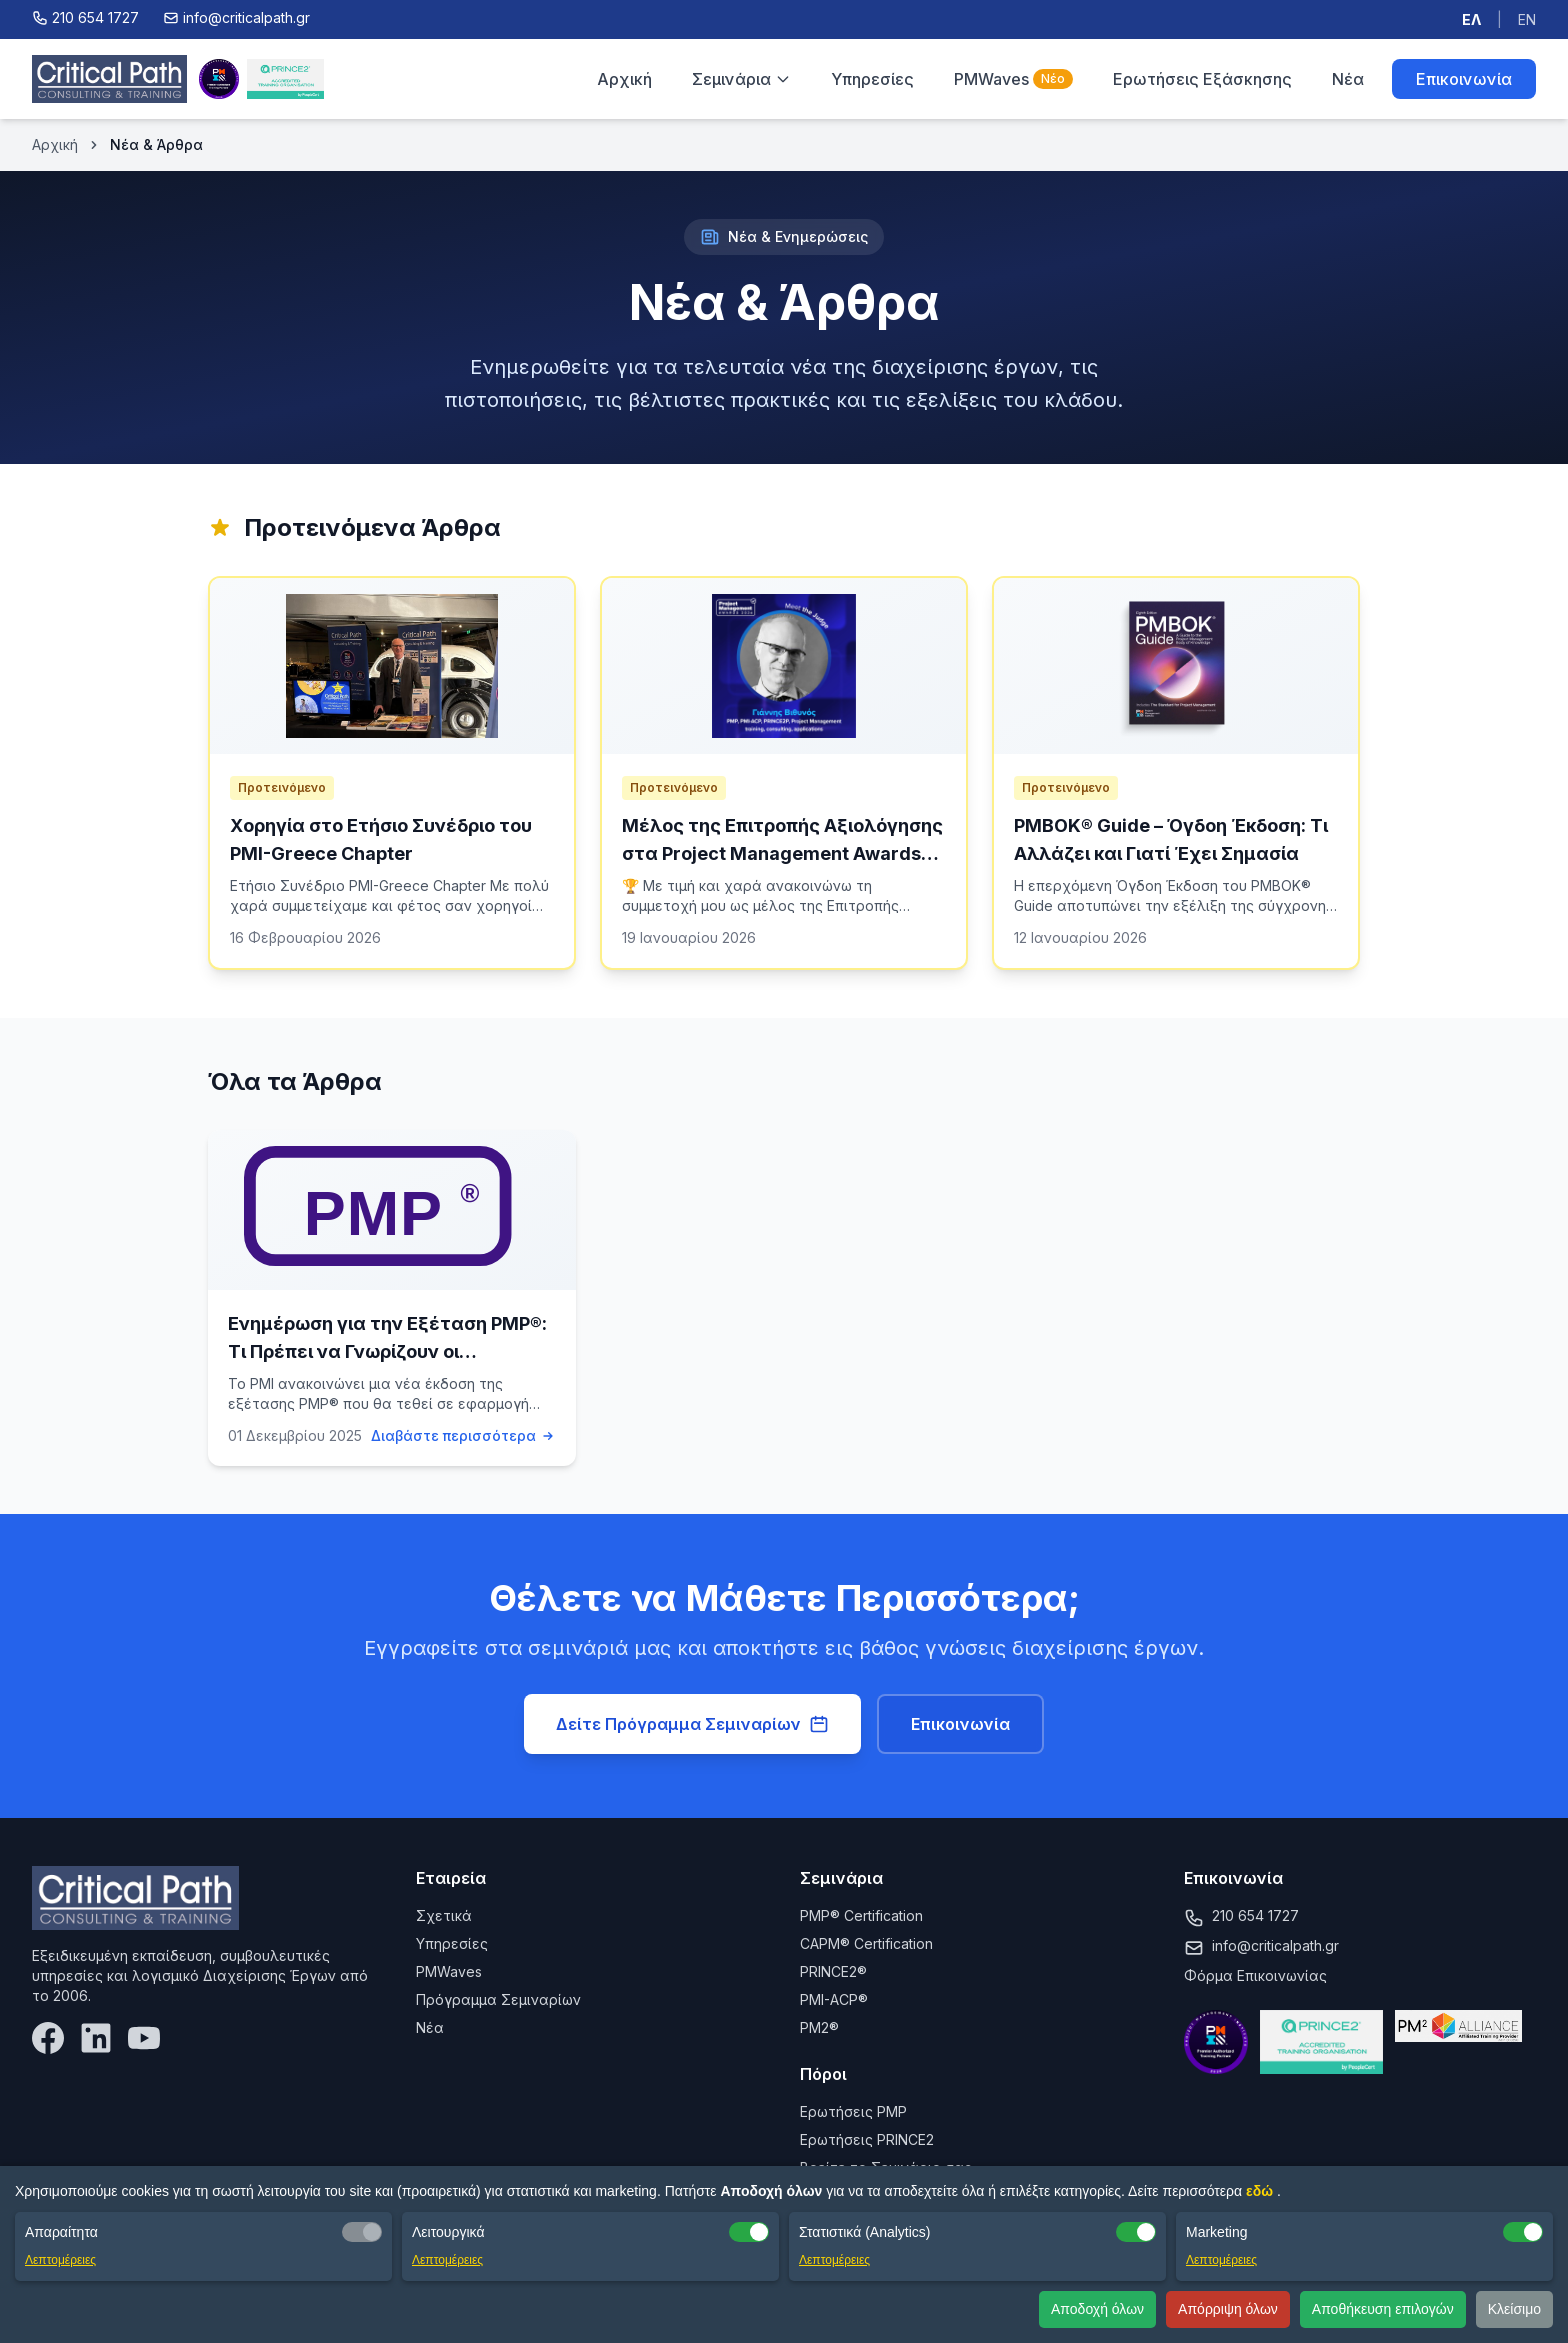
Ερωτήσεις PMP (853, 2111)
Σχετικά (444, 1915)
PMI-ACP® (834, 1999)
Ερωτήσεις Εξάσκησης (1202, 79)
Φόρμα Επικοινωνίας (1255, 1975)
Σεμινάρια (741, 79)
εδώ (1261, 2191)
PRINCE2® (833, 1971)
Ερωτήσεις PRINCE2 (867, 2139)
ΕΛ (1471, 19)
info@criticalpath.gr (1275, 1945)
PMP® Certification (861, 1915)
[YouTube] (144, 2038)
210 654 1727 (1255, 1915)
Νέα (1348, 79)
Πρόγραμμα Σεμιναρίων (498, 1999)
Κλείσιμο (1514, 2309)
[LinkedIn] (96, 2038)
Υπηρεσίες (872, 79)
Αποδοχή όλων (1097, 2309)
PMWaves (1013, 79)
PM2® (819, 2027)
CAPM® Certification (866, 1943)
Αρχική (624, 79)
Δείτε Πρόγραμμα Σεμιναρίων (692, 1724)
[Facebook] (48, 2038)
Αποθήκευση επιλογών (1383, 2309)
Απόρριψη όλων (1228, 2309)
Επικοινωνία (1464, 79)
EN (1527, 19)
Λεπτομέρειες (60, 2260)
